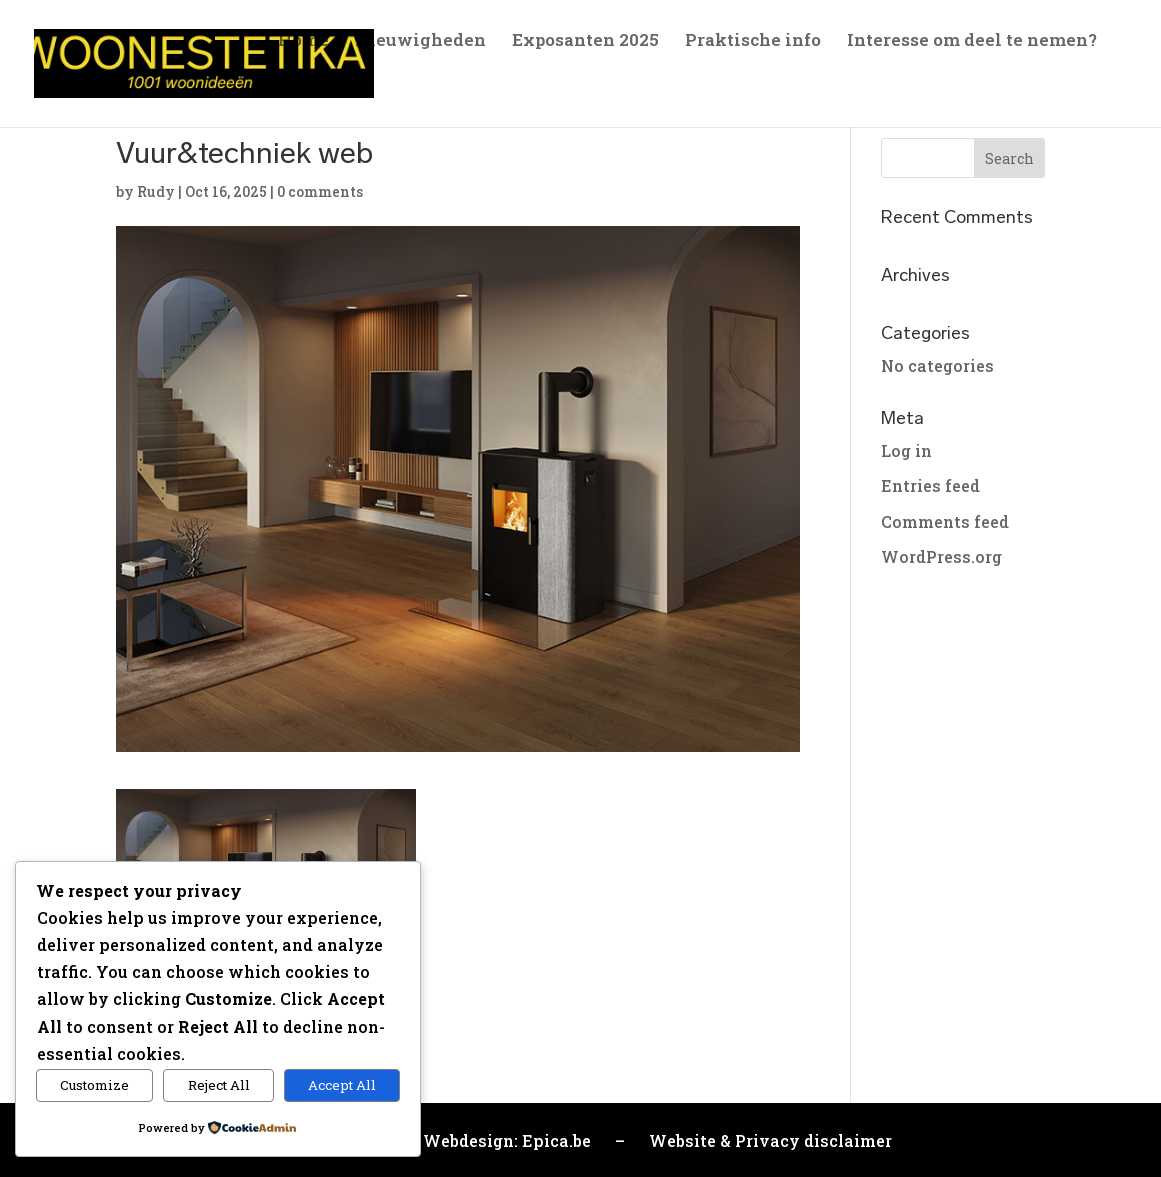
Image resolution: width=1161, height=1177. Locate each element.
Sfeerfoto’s (323, 89)
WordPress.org (941, 556)
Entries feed (930, 485)
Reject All (219, 1085)
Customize (94, 1085)
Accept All (342, 1085)
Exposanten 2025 (585, 42)
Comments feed (945, 521)
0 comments (320, 191)
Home (303, 42)
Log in (906, 450)
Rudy (156, 191)
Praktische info (753, 42)
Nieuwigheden (420, 42)
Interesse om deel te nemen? (972, 42)
